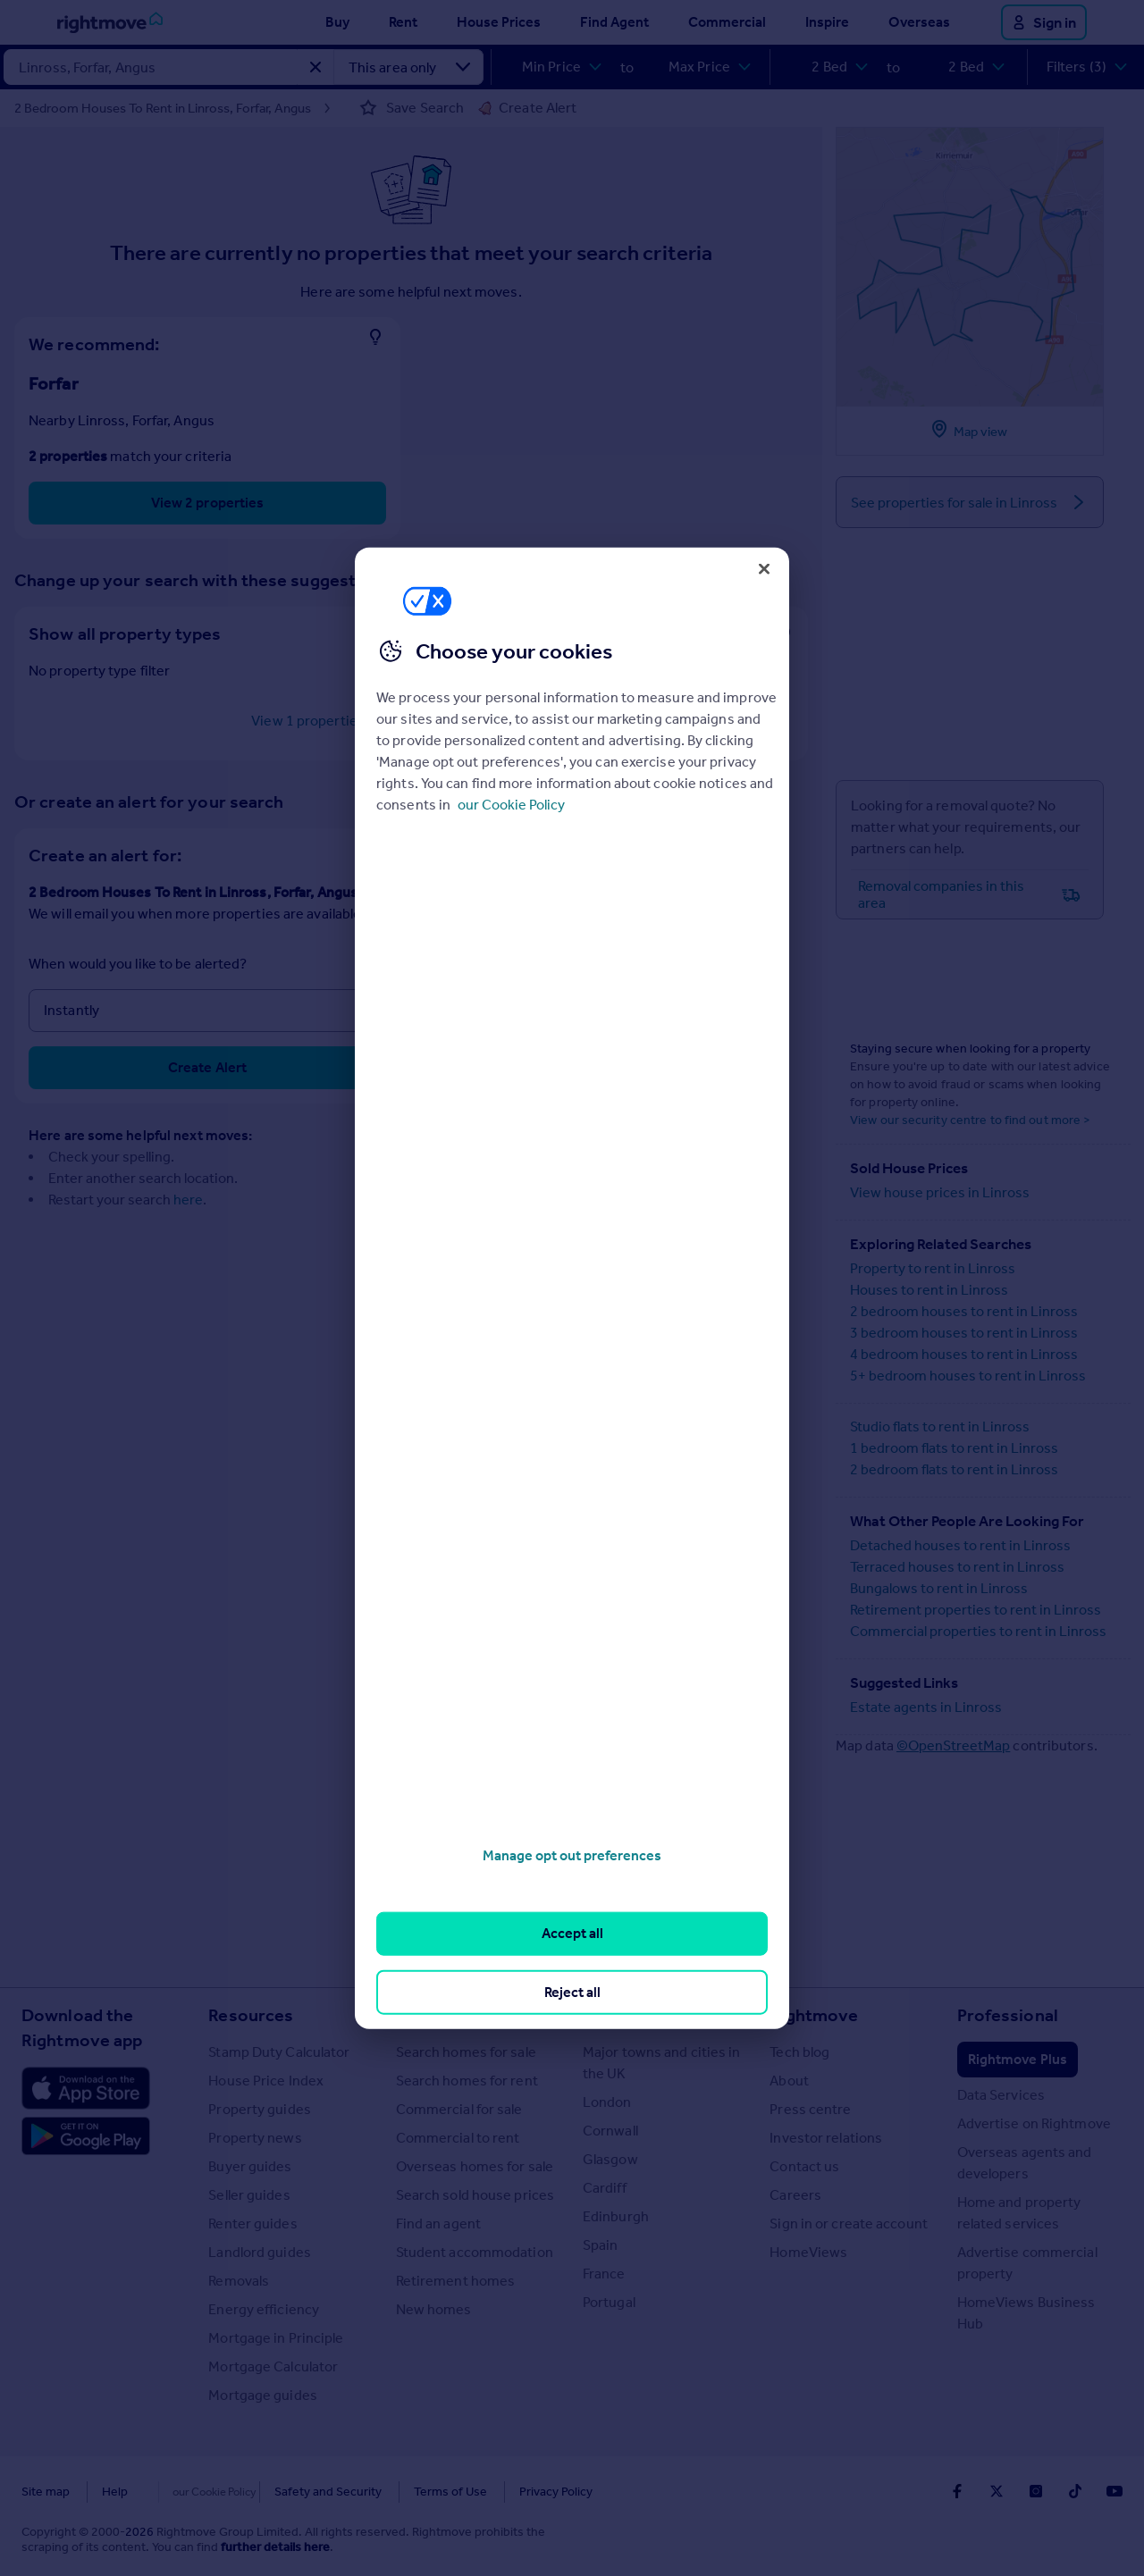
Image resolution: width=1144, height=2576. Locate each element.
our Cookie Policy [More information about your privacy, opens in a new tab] (511, 804)
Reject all (572, 1991)
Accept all (572, 1933)
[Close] (764, 568)
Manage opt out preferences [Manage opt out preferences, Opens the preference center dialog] (572, 1855)
